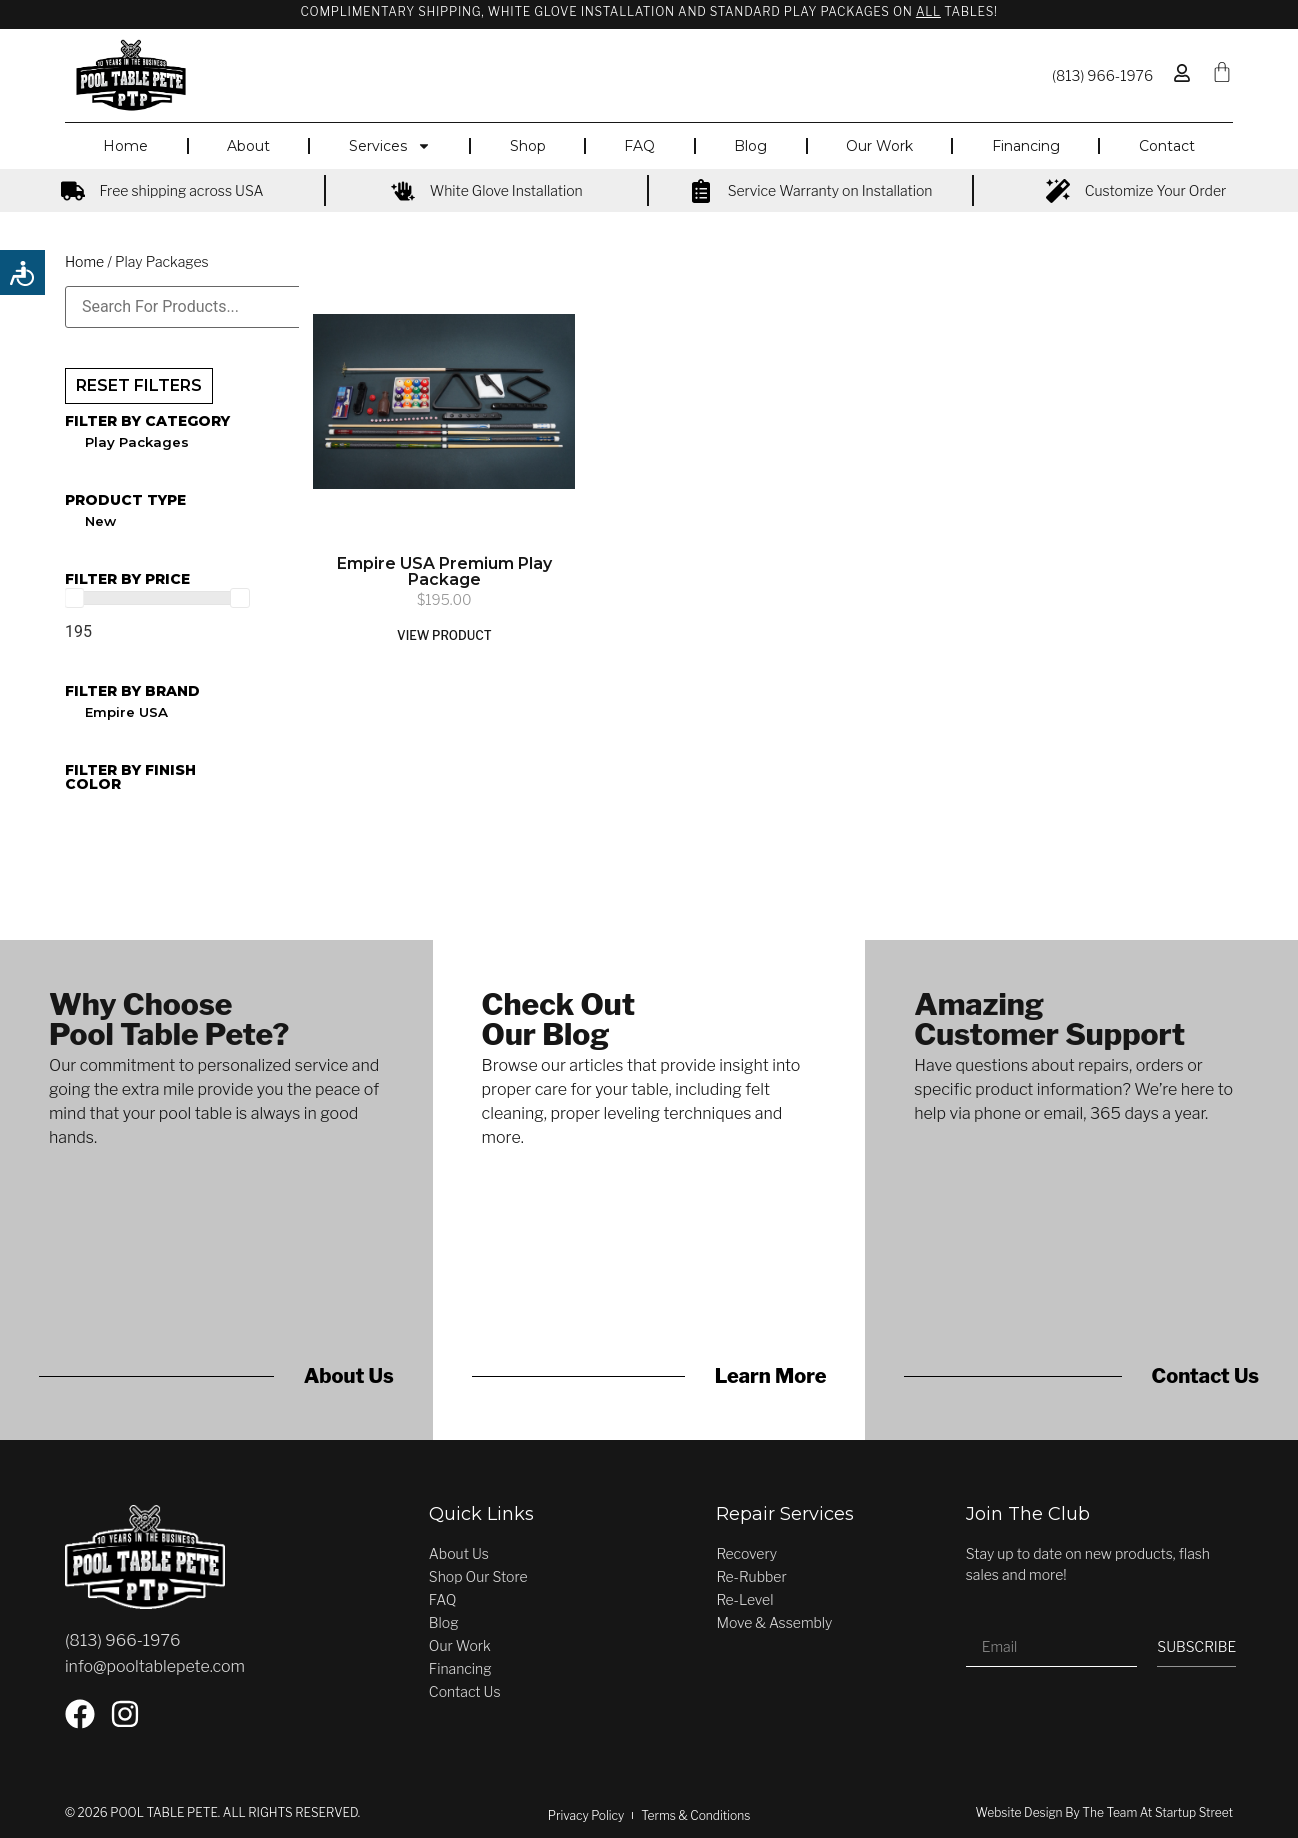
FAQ (639, 146)
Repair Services (785, 1514)
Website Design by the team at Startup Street (1105, 1812)
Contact (1167, 146)
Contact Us (1205, 1376)
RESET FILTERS (139, 385)
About (248, 146)
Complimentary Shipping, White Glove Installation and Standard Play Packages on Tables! (648, 11)
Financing (1026, 146)
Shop (528, 146)
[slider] (74, 598)
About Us (349, 1376)
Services (390, 146)
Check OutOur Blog (558, 1019)
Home (125, 146)
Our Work (879, 146)
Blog (750, 146)
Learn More (771, 1376)
